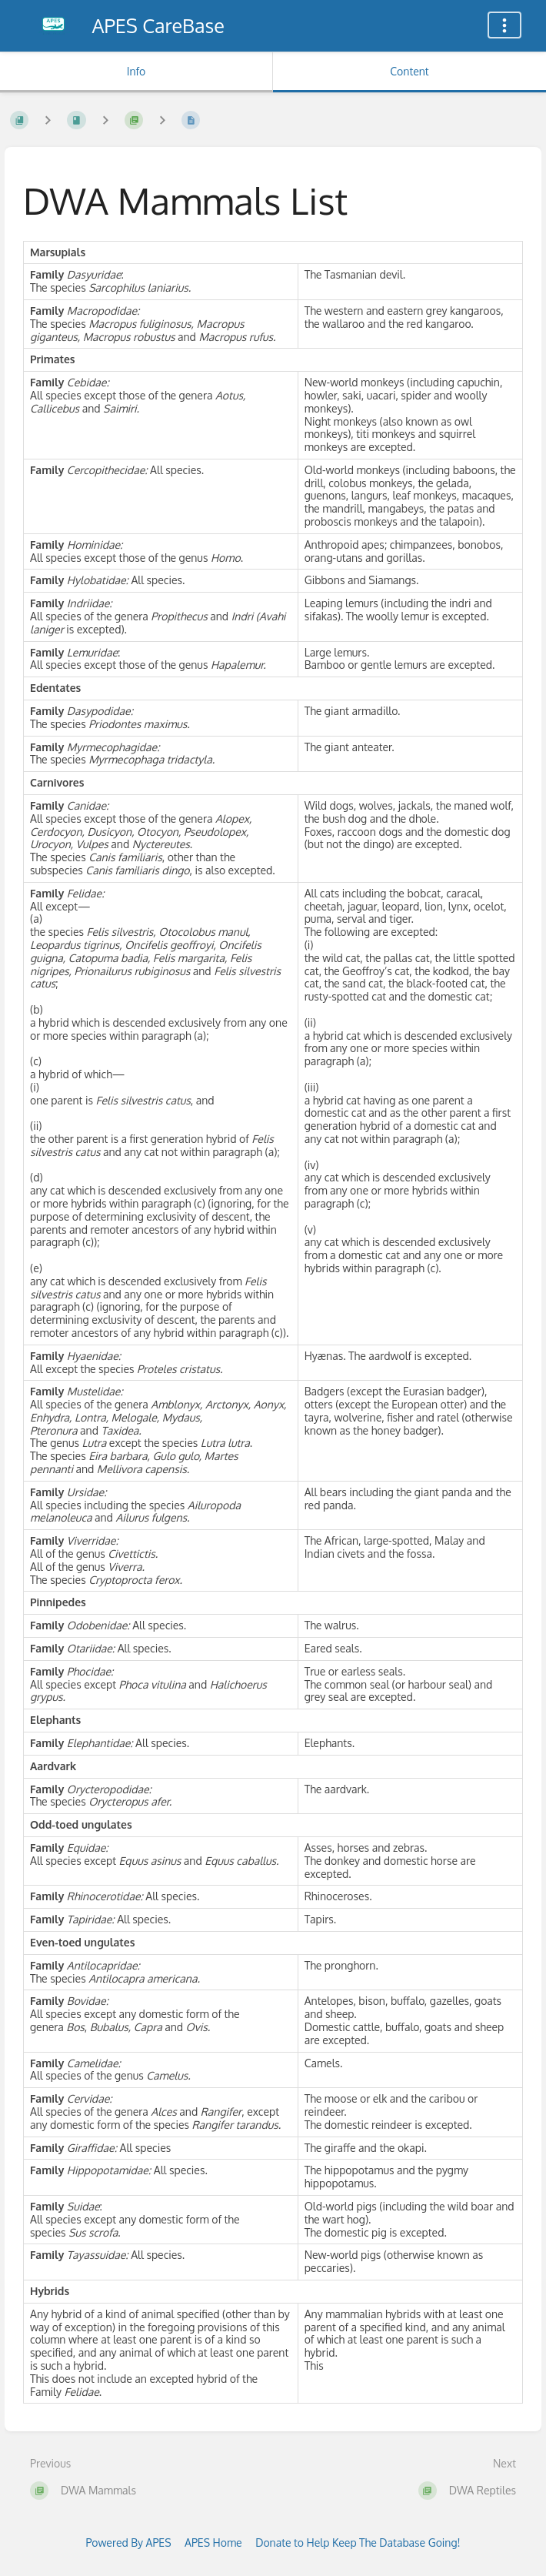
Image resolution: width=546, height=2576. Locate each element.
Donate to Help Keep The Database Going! (357, 2542)
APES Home (213, 2542)
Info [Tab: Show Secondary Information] (136, 71)
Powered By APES (128, 2542)
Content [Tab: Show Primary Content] (409, 71)
